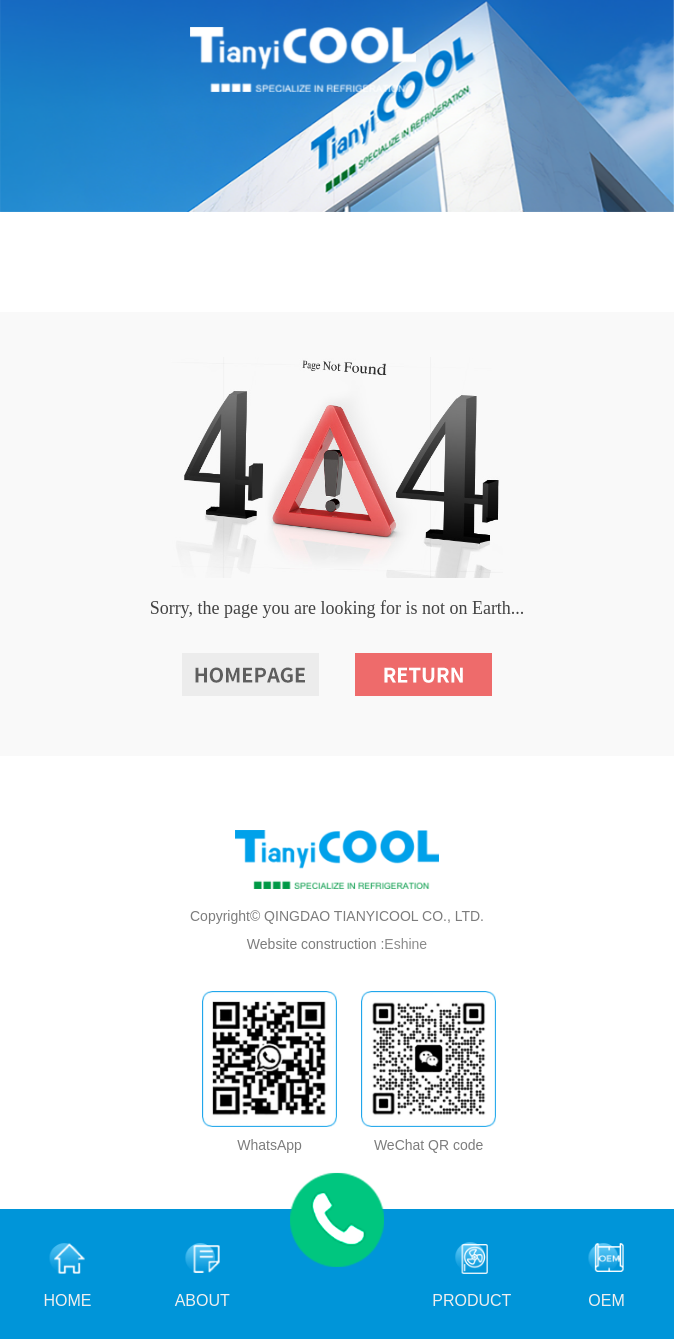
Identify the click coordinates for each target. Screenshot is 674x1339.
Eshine (405, 944)
